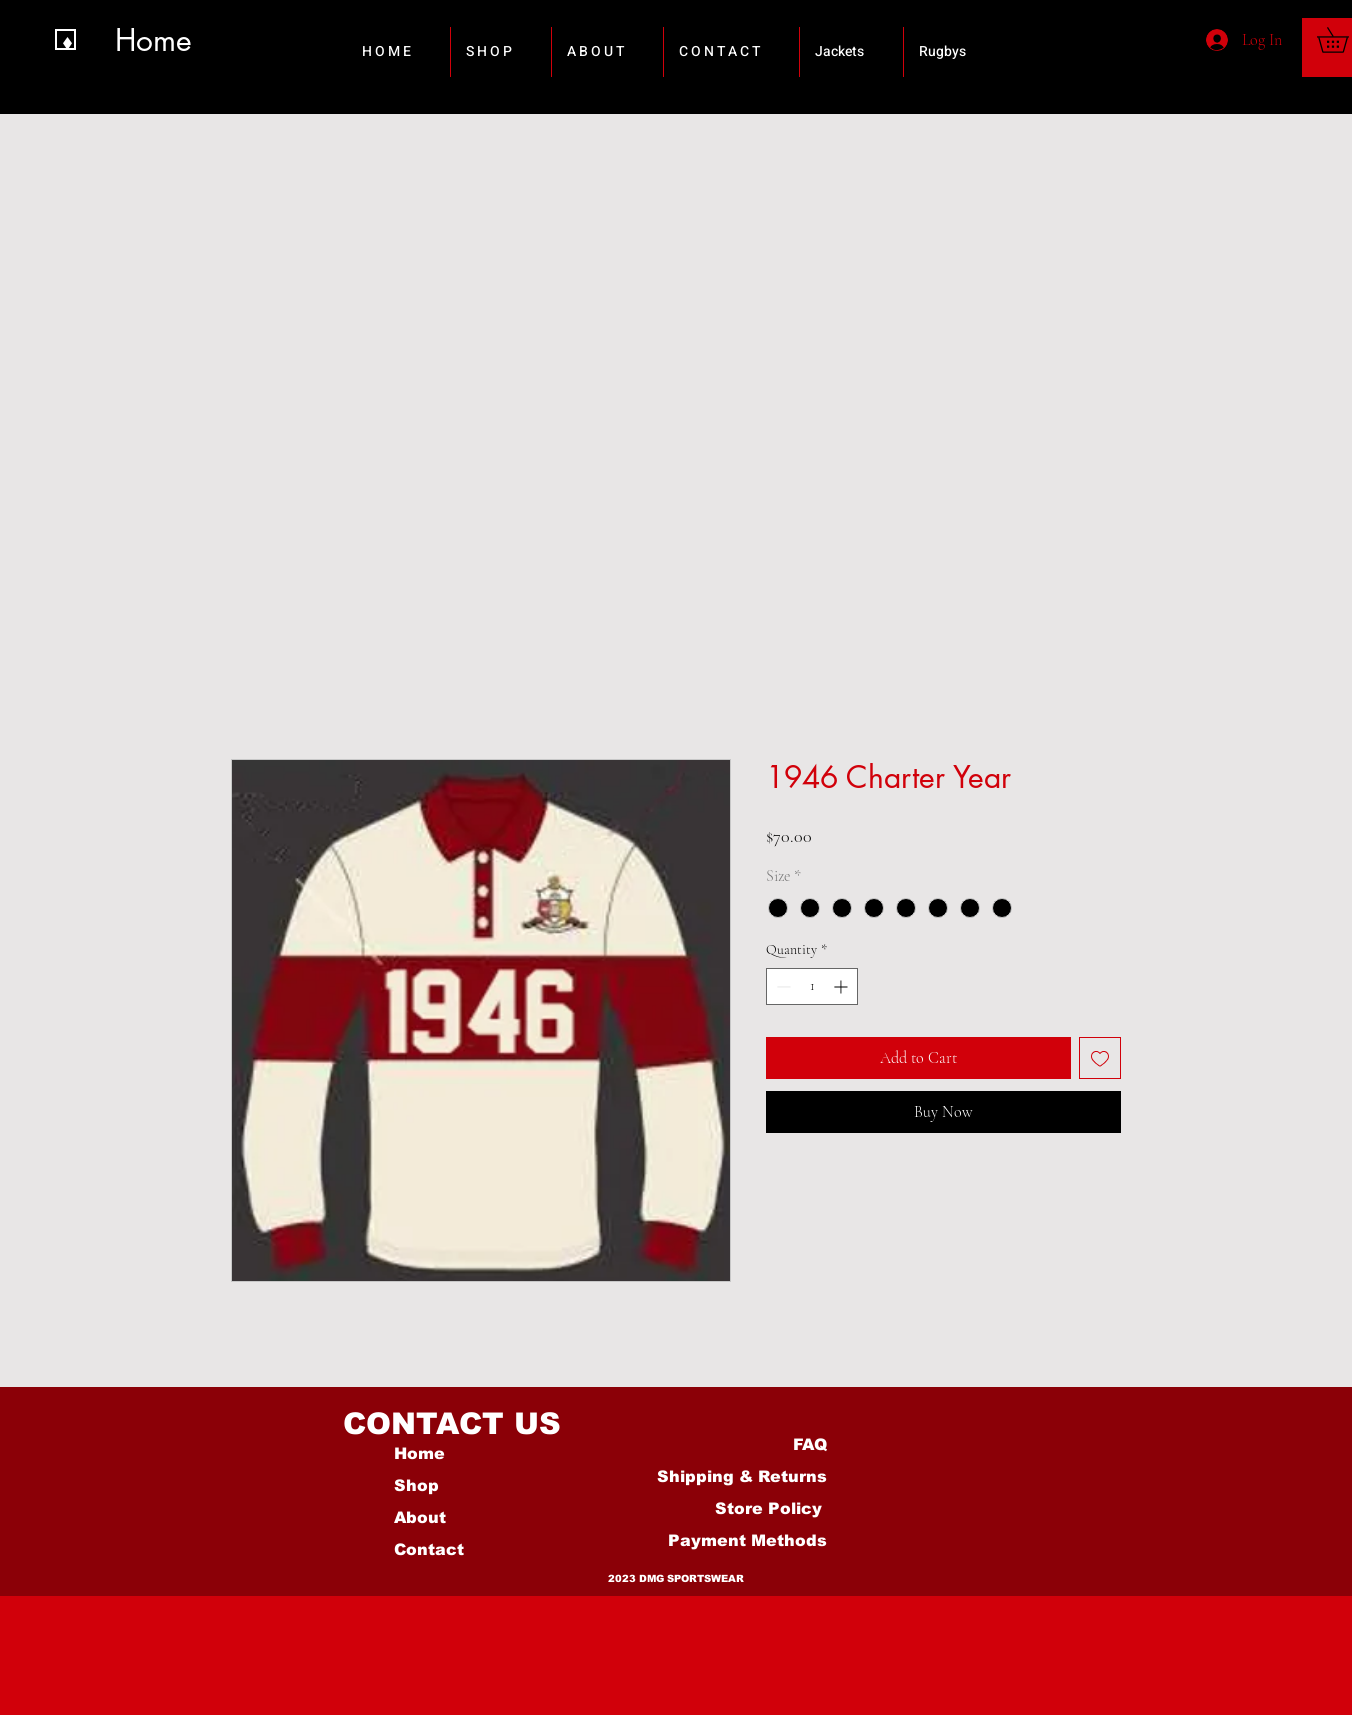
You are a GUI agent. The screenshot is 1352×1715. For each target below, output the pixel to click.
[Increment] (842, 986)
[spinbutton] (812, 986)
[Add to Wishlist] (1100, 1058)
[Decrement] (781, 986)
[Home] (168, 39)
